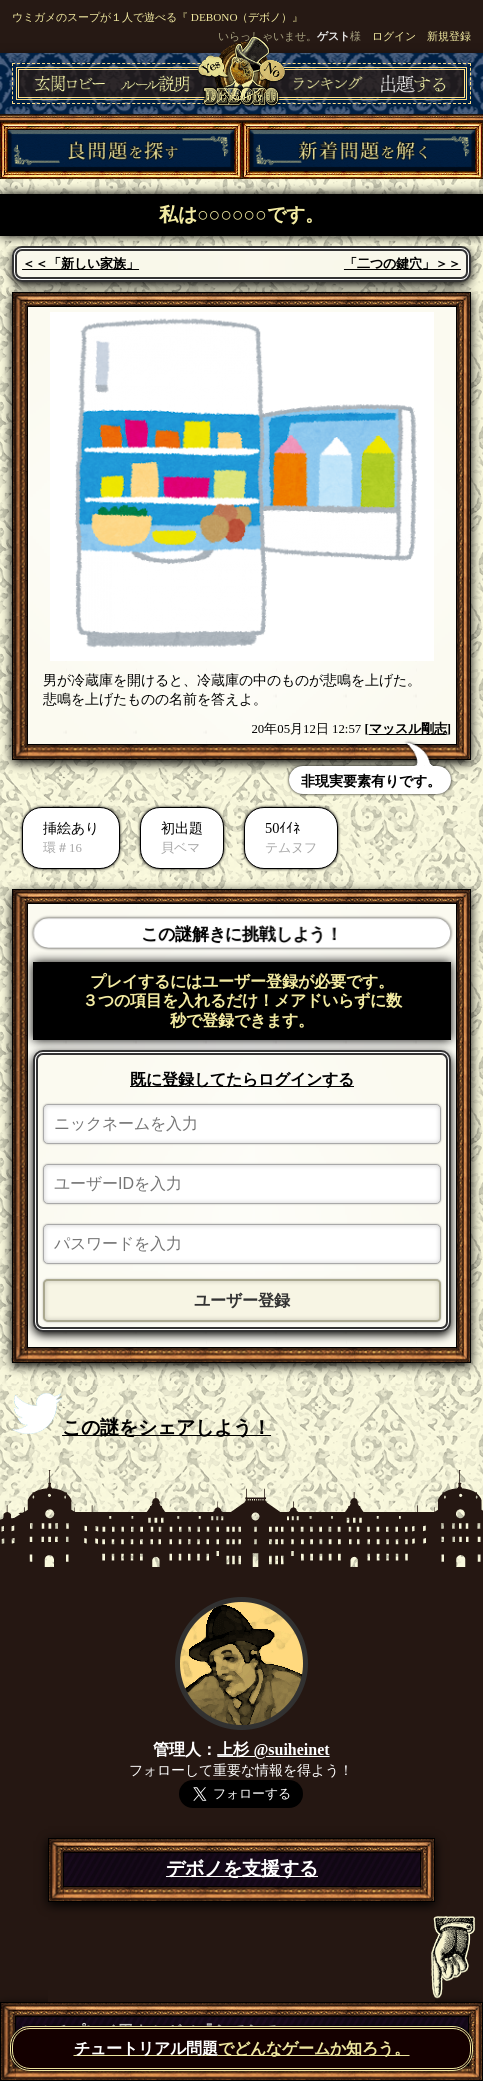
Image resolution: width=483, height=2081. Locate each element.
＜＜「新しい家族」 (80, 264)
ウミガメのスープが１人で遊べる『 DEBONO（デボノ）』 (157, 17)
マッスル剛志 (408, 729)
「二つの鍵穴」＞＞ (402, 264)
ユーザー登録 (242, 1300)
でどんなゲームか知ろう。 (242, 2048)
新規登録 (449, 36)
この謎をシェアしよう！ (141, 1415)
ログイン (394, 36)
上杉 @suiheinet (273, 1749)
